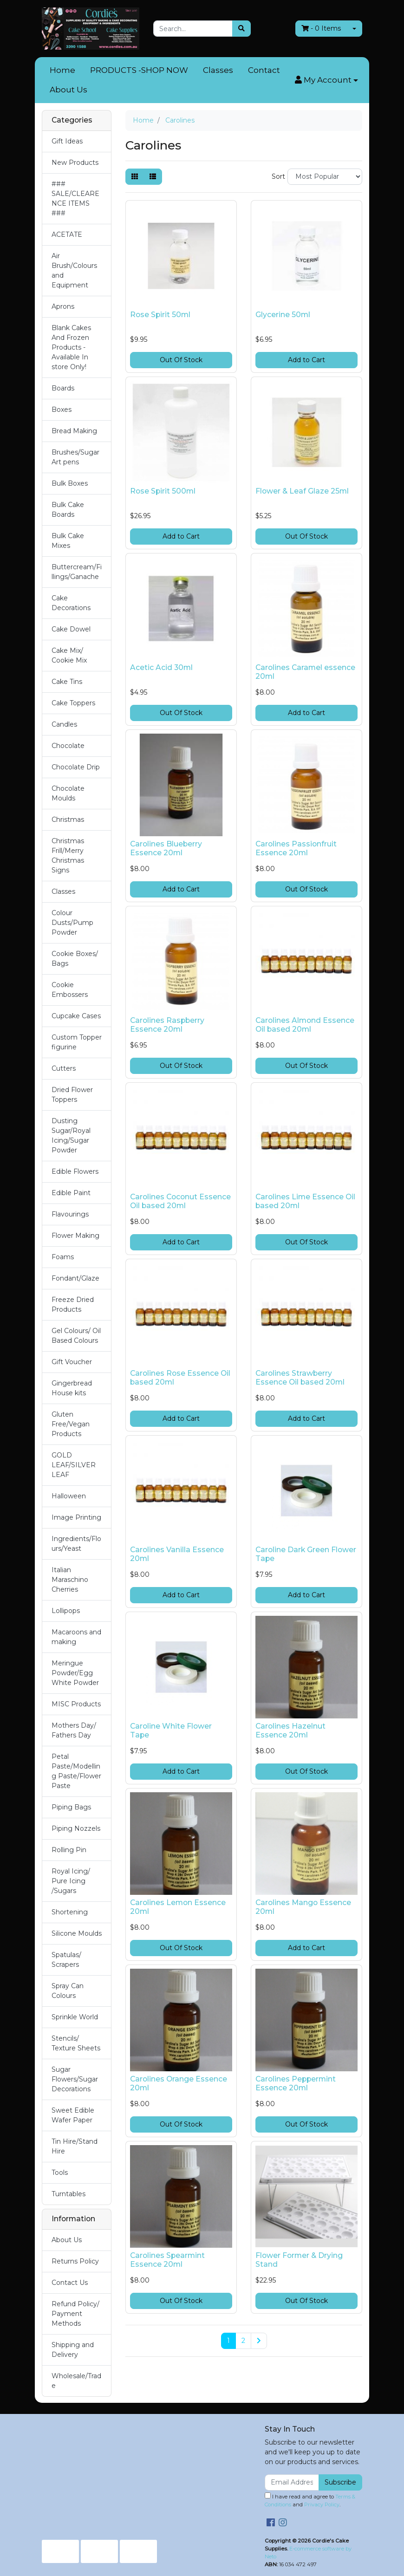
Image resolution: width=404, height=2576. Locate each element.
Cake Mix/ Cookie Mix (69, 655)
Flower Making (75, 1235)
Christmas (68, 819)
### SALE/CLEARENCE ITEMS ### (75, 198)
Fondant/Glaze (75, 1278)
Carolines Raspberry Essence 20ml (167, 1025)
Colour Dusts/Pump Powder (72, 923)
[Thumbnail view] (134, 177)
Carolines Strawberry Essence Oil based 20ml (300, 1377)
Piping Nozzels (76, 1828)
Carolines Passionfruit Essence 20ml (296, 848)
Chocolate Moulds (68, 793)
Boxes (62, 409)
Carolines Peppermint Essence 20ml (295, 2083)
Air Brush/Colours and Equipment (74, 270)
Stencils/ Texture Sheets (76, 2043)
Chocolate (68, 746)
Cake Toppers (73, 703)
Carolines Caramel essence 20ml (305, 672)
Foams (63, 1257)
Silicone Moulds (77, 1933)
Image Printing (76, 1517)
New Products (75, 162)
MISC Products (76, 1704)
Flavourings (70, 1214)
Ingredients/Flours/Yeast (76, 1544)
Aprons (63, 306)
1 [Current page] (228, 2340)
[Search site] (241, 28)
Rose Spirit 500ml (162, 491)
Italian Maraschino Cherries (70, 1580)
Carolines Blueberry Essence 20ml (166, 848)
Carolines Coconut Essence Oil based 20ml (180, 1201)
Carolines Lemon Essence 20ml (178, 1907)
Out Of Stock (181, 360)
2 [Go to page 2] (243, 2340)
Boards (63, 388)
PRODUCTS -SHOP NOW (139, 70)
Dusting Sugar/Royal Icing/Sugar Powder (71, 1135)
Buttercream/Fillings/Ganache (77, 572)
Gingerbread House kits (72, 1388)
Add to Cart (306, 360)
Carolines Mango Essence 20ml (303, 1907)
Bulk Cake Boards (68, 510)
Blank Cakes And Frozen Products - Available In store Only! (71, 347)
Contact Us (70, 2282)
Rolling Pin (69, 1850)
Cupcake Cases (76, 1016)
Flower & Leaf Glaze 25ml (302, 491)
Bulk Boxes (70, 483)
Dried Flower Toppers (72, 1095)
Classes (218, 70)
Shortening (70, 1912)
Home (62, 70)
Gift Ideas (67, 141)
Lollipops (66, 1611)
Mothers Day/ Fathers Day (74, 1730)
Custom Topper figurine (77, 1042)
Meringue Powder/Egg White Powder (75, 1673)
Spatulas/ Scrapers (66, 1960)
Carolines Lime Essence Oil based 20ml (305, 1201)
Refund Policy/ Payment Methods (75, 2314)
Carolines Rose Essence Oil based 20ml (180, 1377)
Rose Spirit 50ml (160, 314)
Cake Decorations (71, 603)
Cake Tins (67, 681)
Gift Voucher (72, 1362)
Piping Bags (71, 1807)
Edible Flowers (75, 1171)
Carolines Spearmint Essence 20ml (167, 2260)
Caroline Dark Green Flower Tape (305, 1554)
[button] (326, 80)
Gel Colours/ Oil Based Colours (76, 1336)
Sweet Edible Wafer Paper (73, 2115)
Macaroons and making (76, 1637)
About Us (68, 89)
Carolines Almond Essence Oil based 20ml (304, 1025)
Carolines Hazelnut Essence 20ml (290, 1730)
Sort (278, 176)
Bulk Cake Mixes (68, 541)
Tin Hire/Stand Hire (75, 2146)
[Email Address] (292, 2482)
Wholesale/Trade (76, 2381)
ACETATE (67, 234)
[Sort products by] (324, 177)
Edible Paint (71, 1193)
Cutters (64, 1068)
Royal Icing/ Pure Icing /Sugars (71, 1881)
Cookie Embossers (70, 990)
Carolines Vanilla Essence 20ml (177, 1554)
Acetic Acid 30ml (161, 667)
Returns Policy (75, 2261)
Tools (60, 2172)
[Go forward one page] (259, 2341)
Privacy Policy (321, 2504)
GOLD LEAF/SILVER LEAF (74, 1465)
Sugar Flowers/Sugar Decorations (75, 2079)
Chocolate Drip (76, 767)
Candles (64, 724)
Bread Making (74, 431)
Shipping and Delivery (73, 2350)
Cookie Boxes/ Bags (75, 959)
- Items (321, 28)
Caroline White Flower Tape (171, 1730)
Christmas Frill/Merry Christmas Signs (68, 855)
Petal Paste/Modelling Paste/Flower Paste (76, 1771)
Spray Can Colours (68, 1991)
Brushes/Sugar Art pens (75, 457)
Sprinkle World (75, 2017)
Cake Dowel (71, 629)
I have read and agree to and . (310, 2500)
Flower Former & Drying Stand (299, 2260)
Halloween (69, 1496)
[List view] (152, 177)
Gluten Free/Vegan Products (71, 1424)
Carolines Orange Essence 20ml (178, 2083)
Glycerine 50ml (282, 314)
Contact (264, 70)
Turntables (68, 2194)
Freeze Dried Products (73, 1304)
